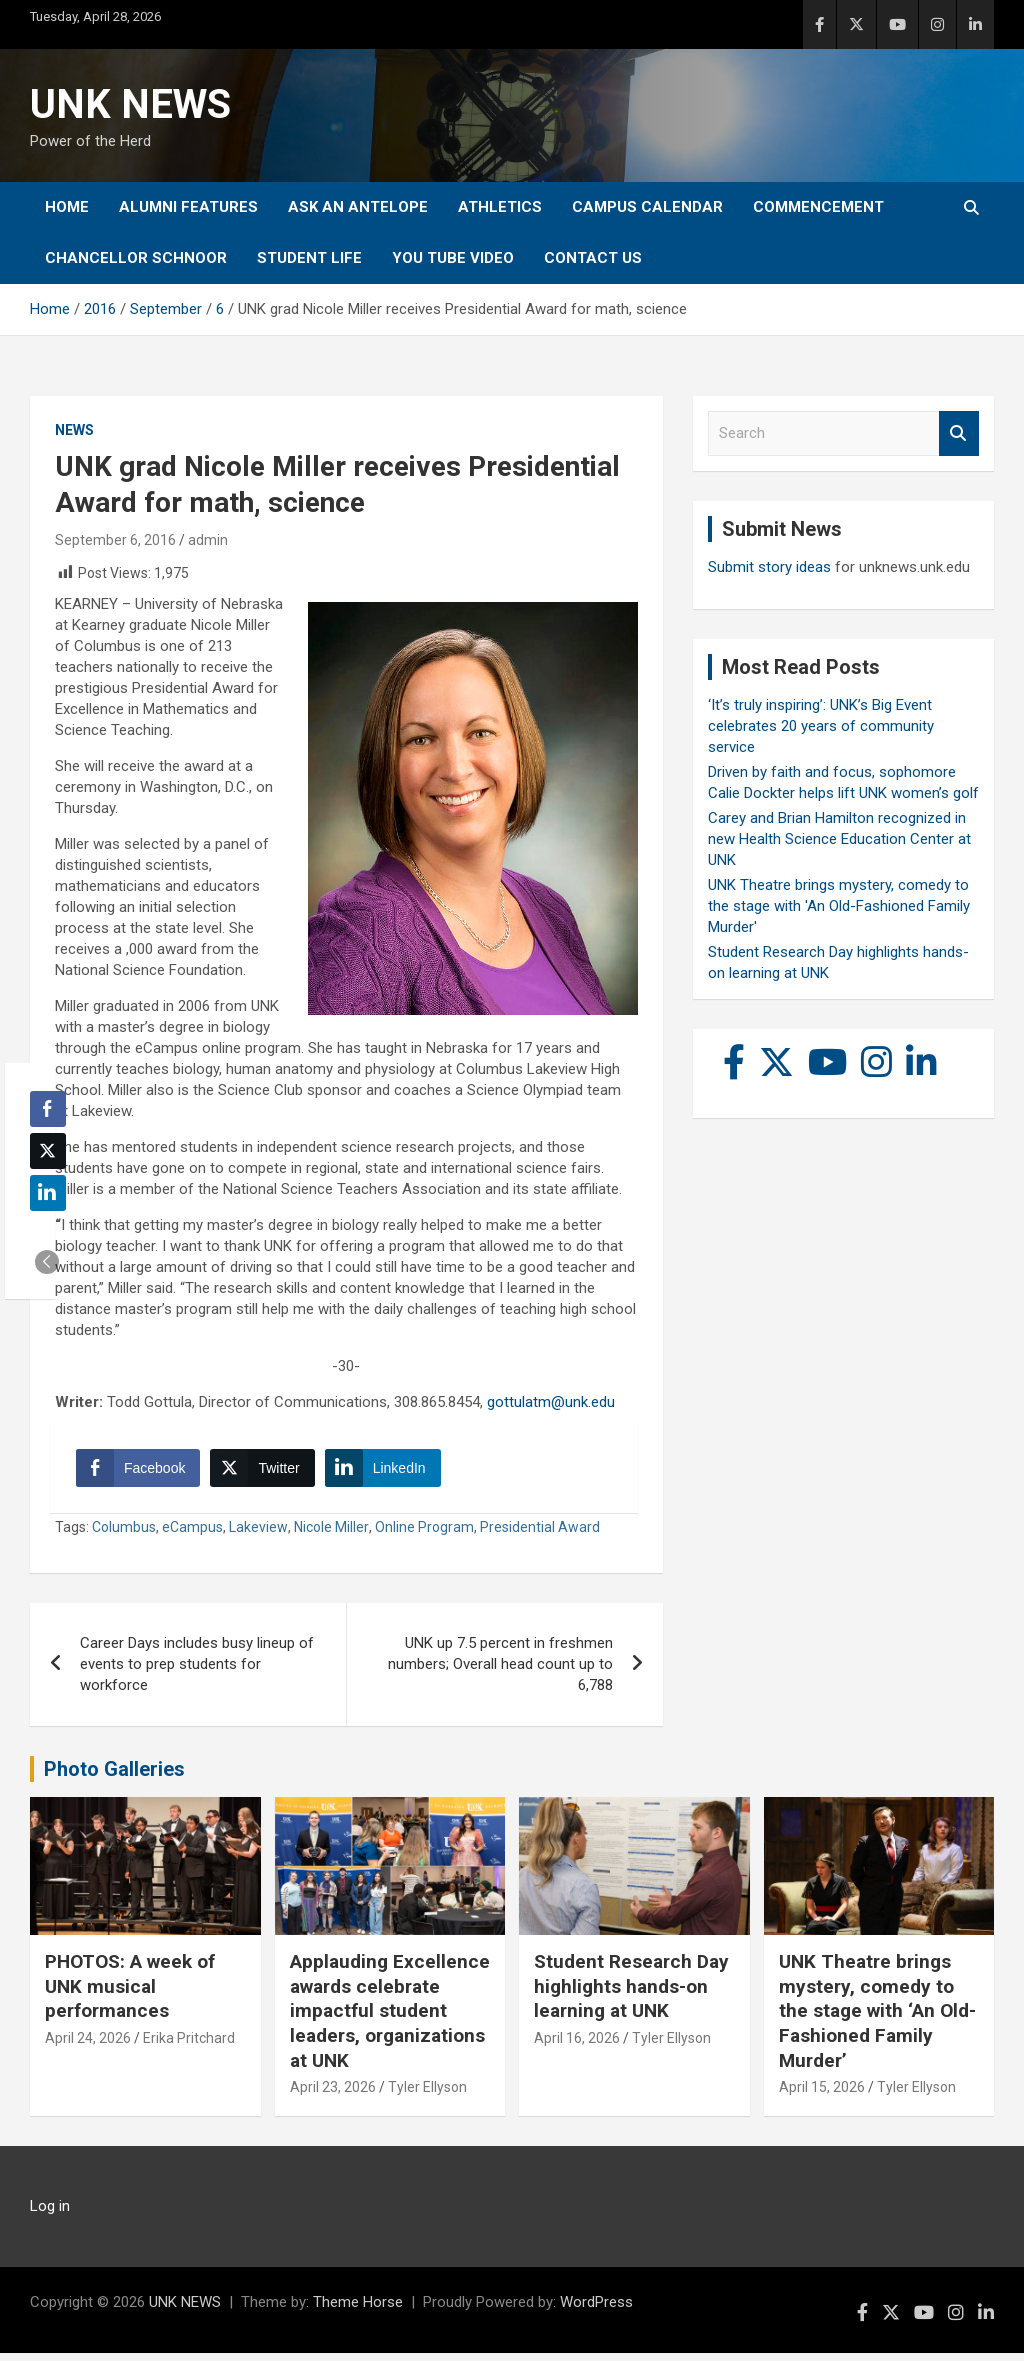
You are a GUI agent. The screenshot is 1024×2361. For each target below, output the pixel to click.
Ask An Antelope (358, 207)
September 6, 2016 (115, 540)
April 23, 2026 (333, 2096)
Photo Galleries (114, 1777)
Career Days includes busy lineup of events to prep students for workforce (197, 1672)
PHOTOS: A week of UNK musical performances (130, 1994)
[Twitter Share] (266, 1472)
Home (67, 207)
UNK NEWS (130, 104)
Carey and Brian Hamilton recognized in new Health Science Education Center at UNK (839, 839)
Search (959, 433)
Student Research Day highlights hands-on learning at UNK (631, 1994)
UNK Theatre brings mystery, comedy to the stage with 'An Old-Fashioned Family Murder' (839, 906)
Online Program (424, 1535)
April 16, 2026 (577, 2046)
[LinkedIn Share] (387, 1472)
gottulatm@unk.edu (551, 1402)
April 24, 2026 (88, 2046)
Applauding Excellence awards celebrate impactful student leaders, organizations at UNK (390, 2019)
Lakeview (258, 1535)
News (74, 430)
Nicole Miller (331, 1535)
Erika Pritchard (189, 2046)
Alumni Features (188, 207)
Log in (50, 2214)
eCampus (192, 1535)
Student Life (309, 258)
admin (208, 540)
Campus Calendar (647, 207)
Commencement (818, 207)
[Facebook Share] (142, 1472)
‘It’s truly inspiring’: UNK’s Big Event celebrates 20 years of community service (821, 726)
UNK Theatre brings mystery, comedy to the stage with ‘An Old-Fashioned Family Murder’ (877, 2019)
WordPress (596, 2310)
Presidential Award (540, 1535)
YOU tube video (453, 258)
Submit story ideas (769, 567)
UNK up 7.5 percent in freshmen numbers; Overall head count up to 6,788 (500, 1672)
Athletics (500, 207)
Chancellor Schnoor (136, 258)
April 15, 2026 (822, 2096)
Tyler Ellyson (427, 2096)
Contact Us (593, 258)
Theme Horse (358, 2310)
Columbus (124, 1535)
